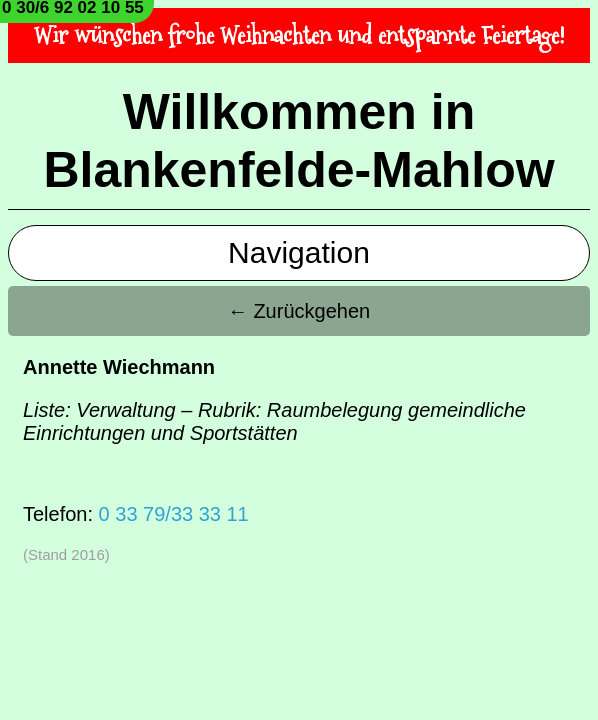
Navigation (299, 252)
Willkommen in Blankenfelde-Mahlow (298, 141)
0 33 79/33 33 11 (174, 514)
